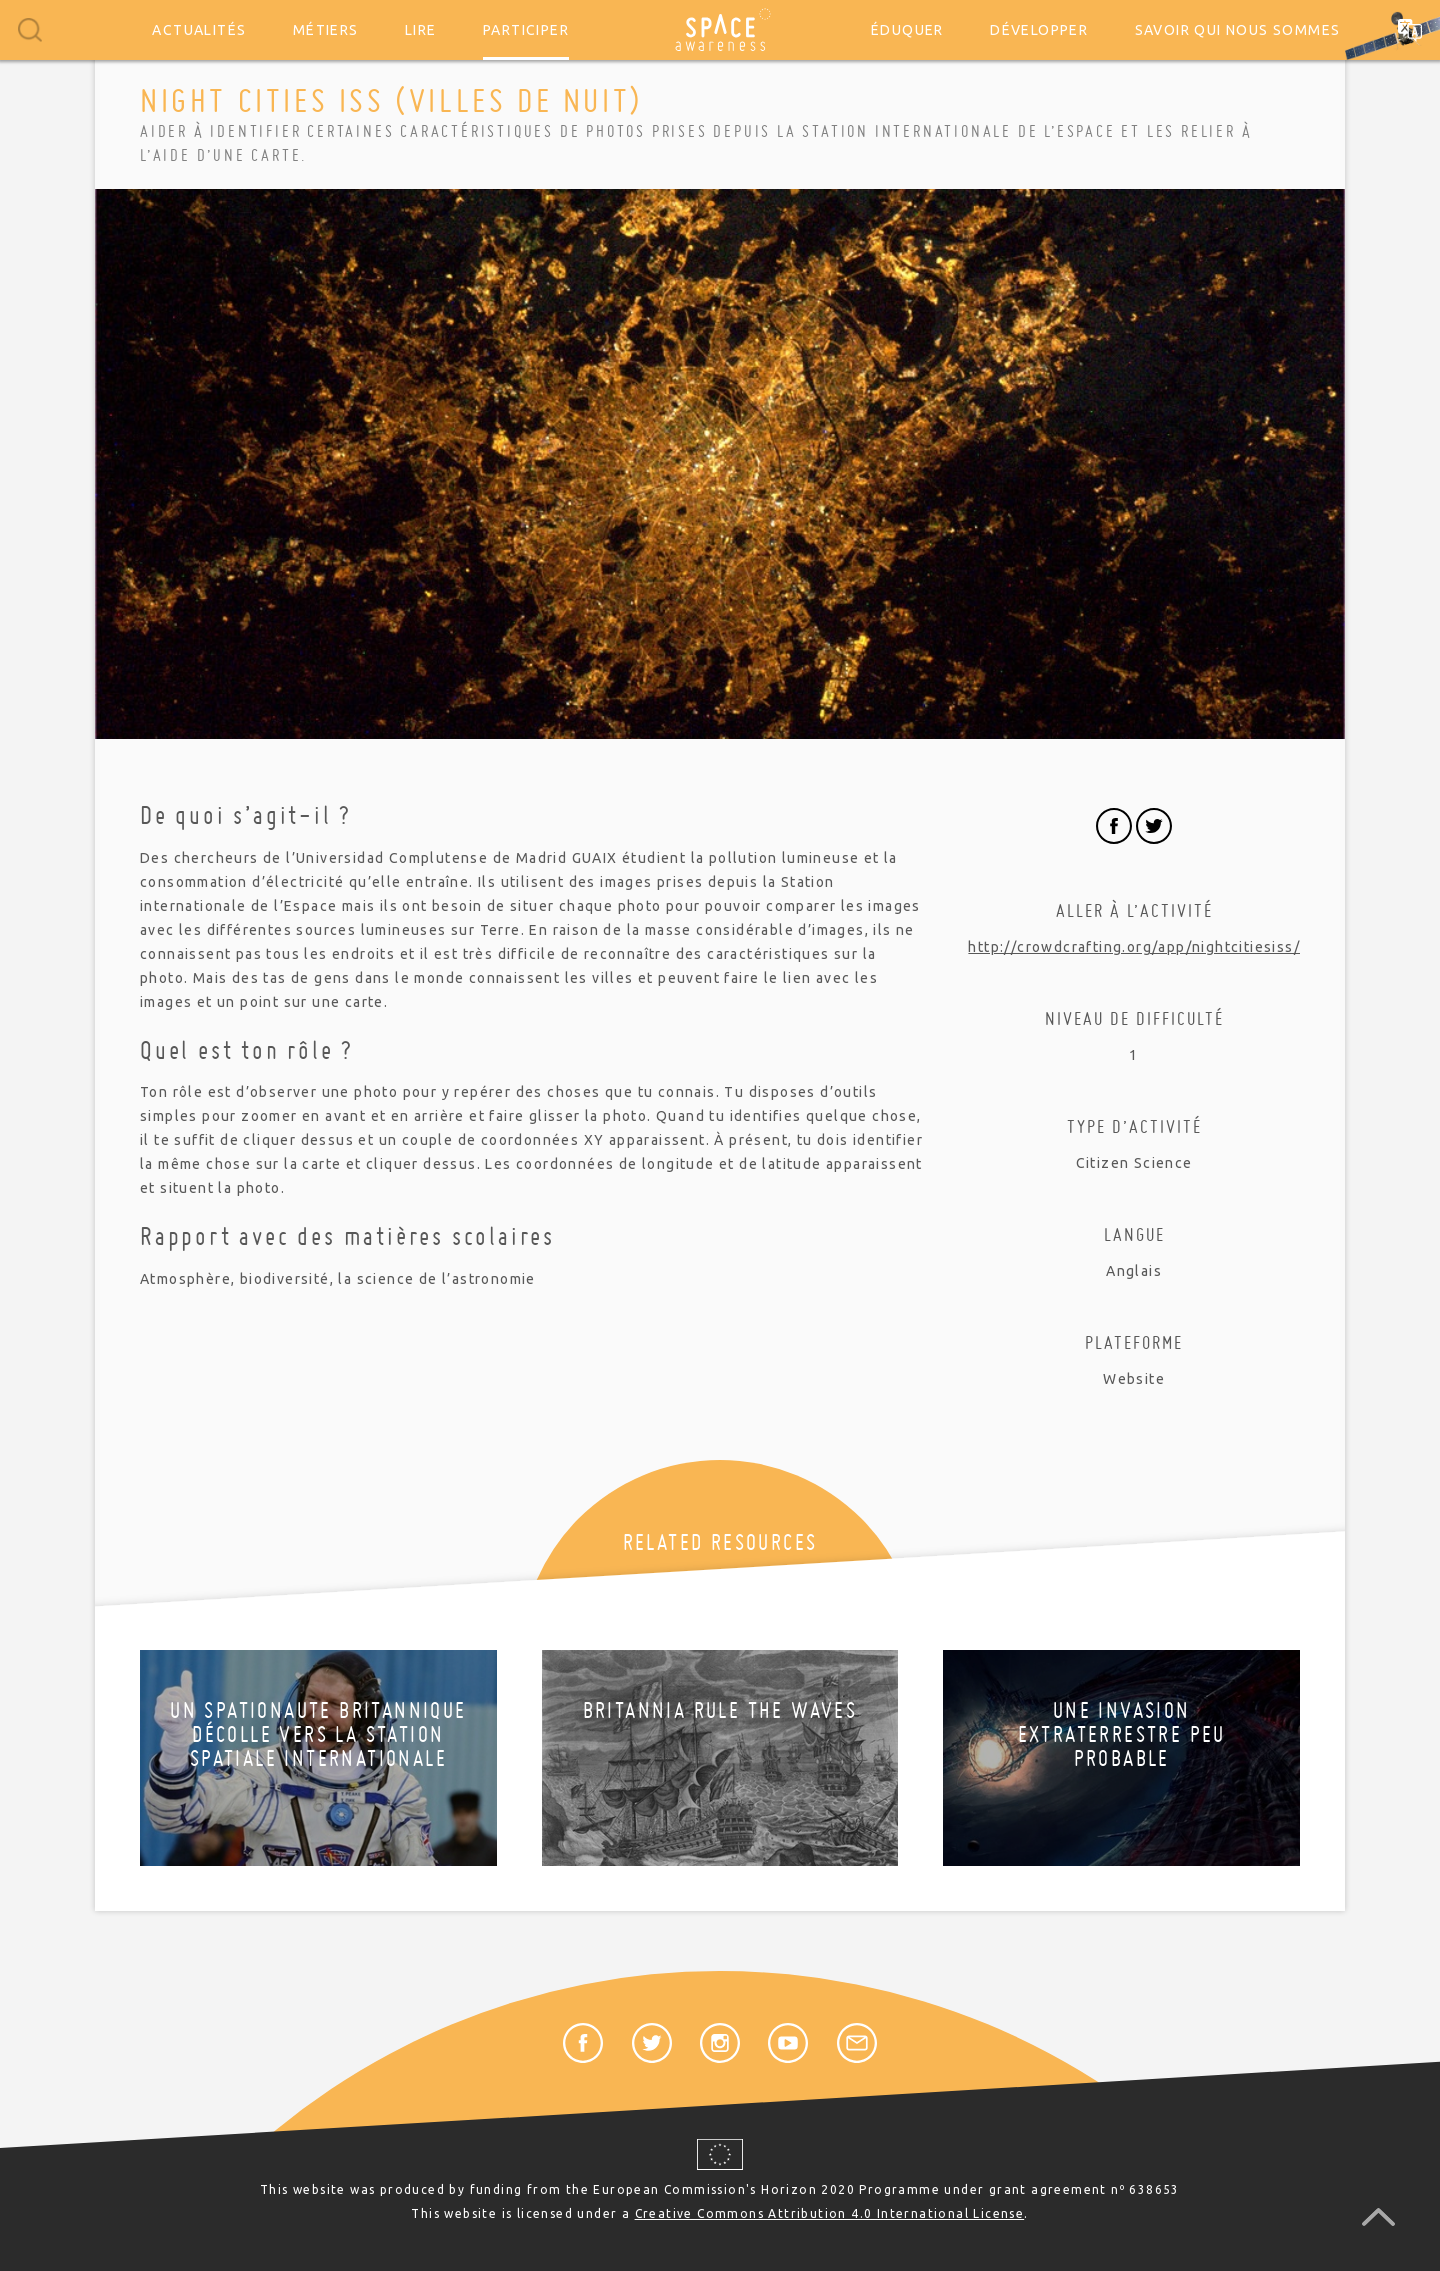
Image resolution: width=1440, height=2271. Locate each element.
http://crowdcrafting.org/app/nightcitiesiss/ (1134, 947)
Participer (526, 30)
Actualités (199, 30)
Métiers (326, 30)
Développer (1039, 30)
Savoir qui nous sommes (1238, 30)
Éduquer (907, 30)
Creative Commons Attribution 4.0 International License (830, 2213)
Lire (421, 30)
